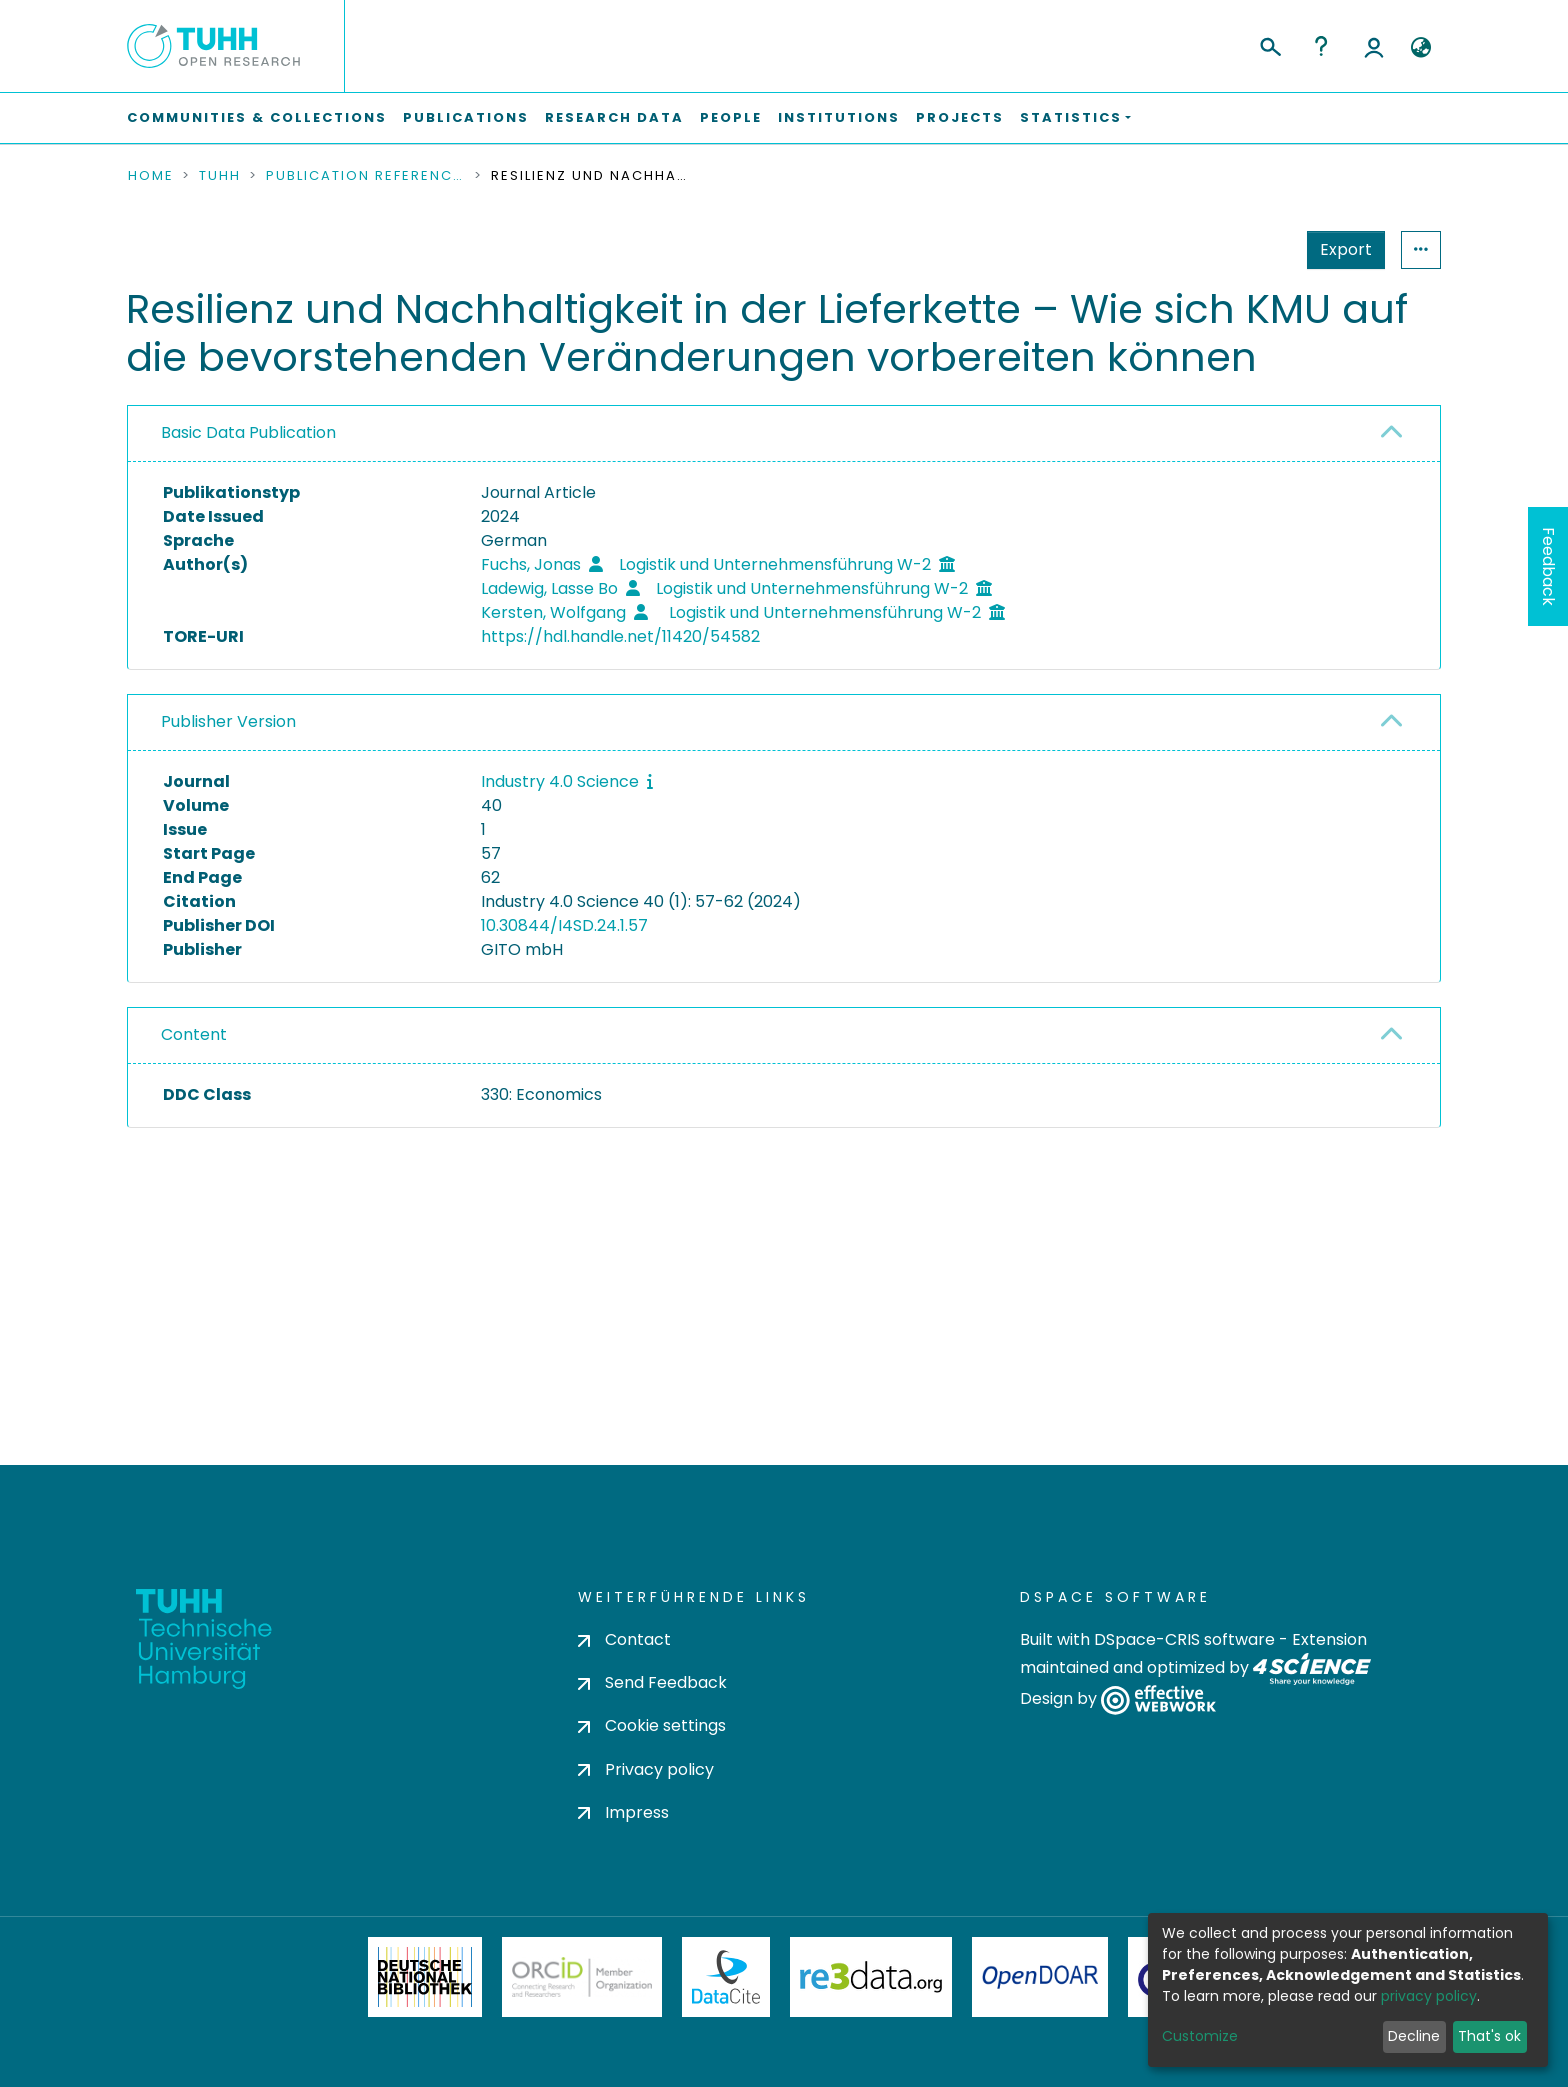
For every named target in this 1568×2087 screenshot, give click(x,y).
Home (151, 176)
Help (1321, 46)
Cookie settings (652, 1725)
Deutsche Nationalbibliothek (425, 1977)
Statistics (1340, 249)
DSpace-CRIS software (1184, 1639)
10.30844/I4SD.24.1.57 (564, 925)
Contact (624, 1639)
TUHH (220, 176)
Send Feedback (652, 1682)
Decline (1414, 2036)
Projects (960, 117)
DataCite (726, 1977)
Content (194, 1034)
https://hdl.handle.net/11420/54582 (620, 636)
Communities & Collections (257, 117)
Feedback (1548, 566)
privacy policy (1429, 1996)
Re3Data (871, 1977)
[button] (1420, 48)
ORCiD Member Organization (582, 1977)
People (731, 117)
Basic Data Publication (248, 432)
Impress (623, 1812)
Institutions (839, 117)
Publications (466, 117)
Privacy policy (646, 1769)
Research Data (614, 117)
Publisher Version (228, 721)
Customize (1200, 2036)
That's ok (1489, 2036)
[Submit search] (1269, 44)
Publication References (366, 176)
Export (1248, 249)
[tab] (784, 434)
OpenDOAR (1040, 1977)
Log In (1374, 46)
